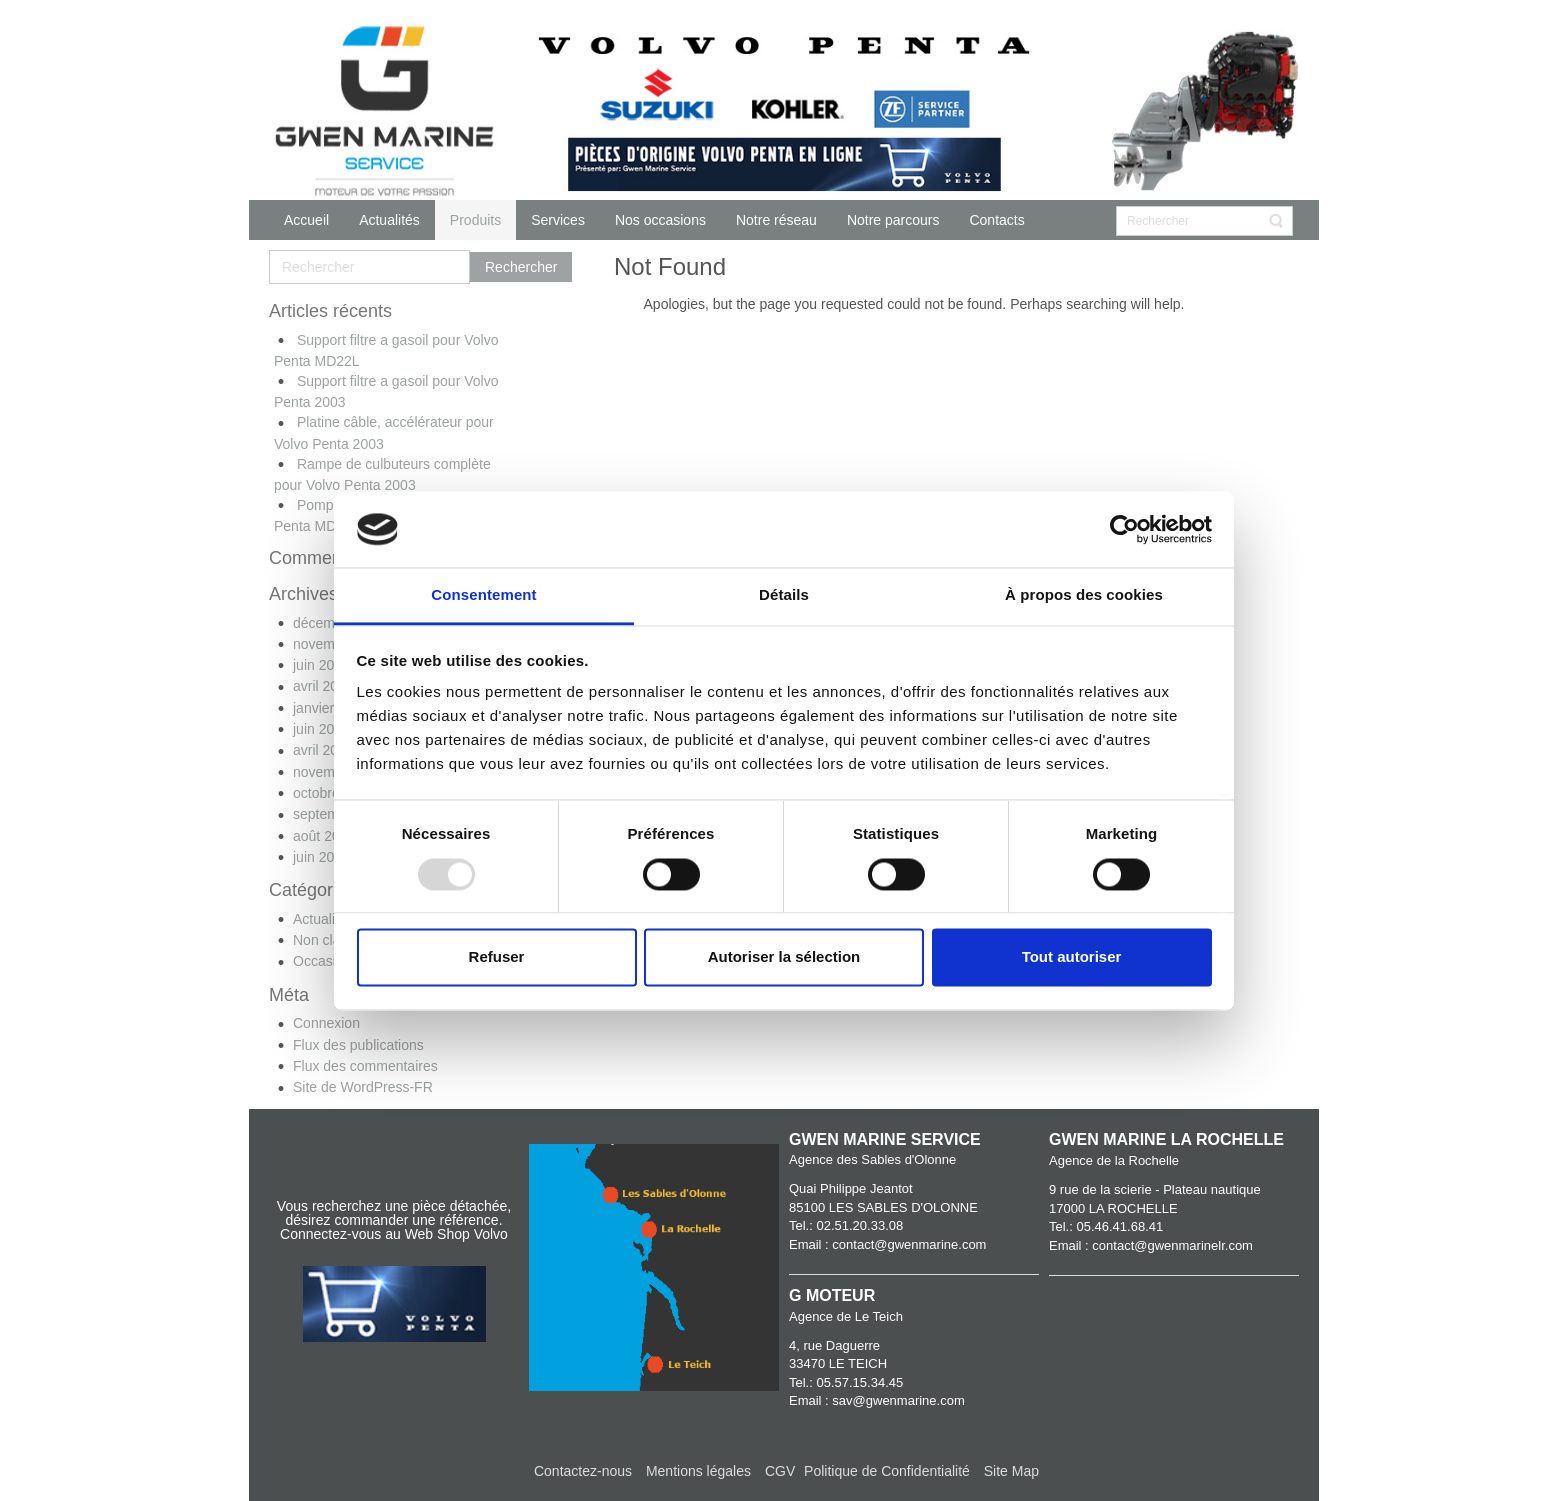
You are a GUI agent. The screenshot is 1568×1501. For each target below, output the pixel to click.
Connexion (326, 1023)
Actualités (323, 919)
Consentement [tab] (483, 595)
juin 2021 (321, 729)
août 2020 (324, 836)
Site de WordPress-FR (363, 1087)
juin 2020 (321, 857)
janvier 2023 (331, 708)
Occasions (325, 961)
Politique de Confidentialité (887, 1471)
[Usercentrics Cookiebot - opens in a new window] (1124, 529)
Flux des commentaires (365, 1066)
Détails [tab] (784, 595)
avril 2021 (323, 750)
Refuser (497, 957)
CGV (782, 1471)
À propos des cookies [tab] (1084, 595)
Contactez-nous (583, 1471)
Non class (323, 940)
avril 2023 (323, 686)
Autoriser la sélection (784, 957)
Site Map (1011, 1471)
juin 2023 (321, 665)
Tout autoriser (1072, 957)
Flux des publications (358, 1045)
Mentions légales (698, 1471)
